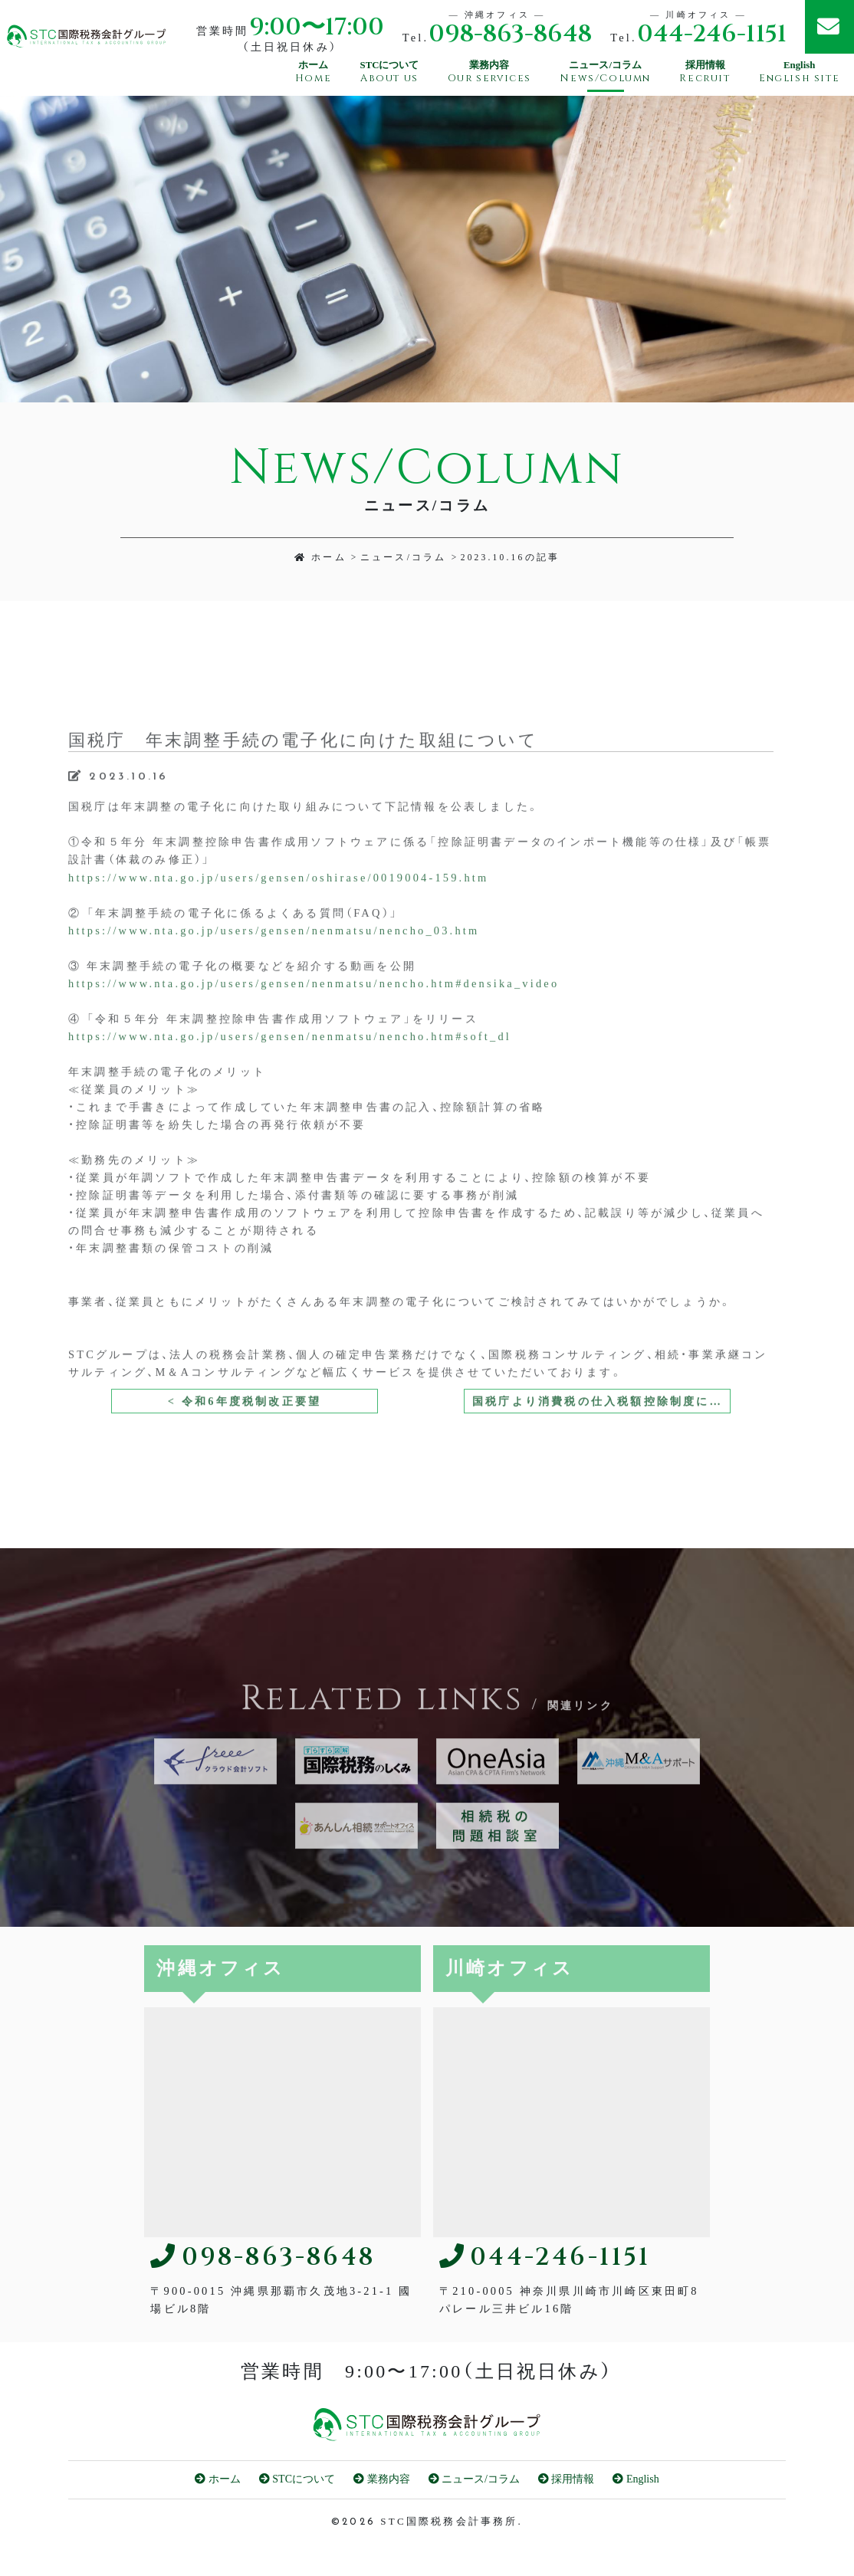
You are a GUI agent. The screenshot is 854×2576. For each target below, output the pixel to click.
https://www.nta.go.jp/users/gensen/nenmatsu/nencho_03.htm (273, 979)
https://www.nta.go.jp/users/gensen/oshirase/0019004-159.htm (278, 926)
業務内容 (381, 2479)
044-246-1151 (712, 35)
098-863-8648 (510, 35)
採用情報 (566, 2479)
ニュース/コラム (403, 557)
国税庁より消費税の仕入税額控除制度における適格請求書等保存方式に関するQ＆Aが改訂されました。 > (601, 1451)
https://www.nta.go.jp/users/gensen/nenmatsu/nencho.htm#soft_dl (289, 1086)
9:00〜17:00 (316, 28)
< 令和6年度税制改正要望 (245, 1451)
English (636, 2479)
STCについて (297, 2479)
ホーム (320, 557)
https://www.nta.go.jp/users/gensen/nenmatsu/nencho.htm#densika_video (313, 1032)
